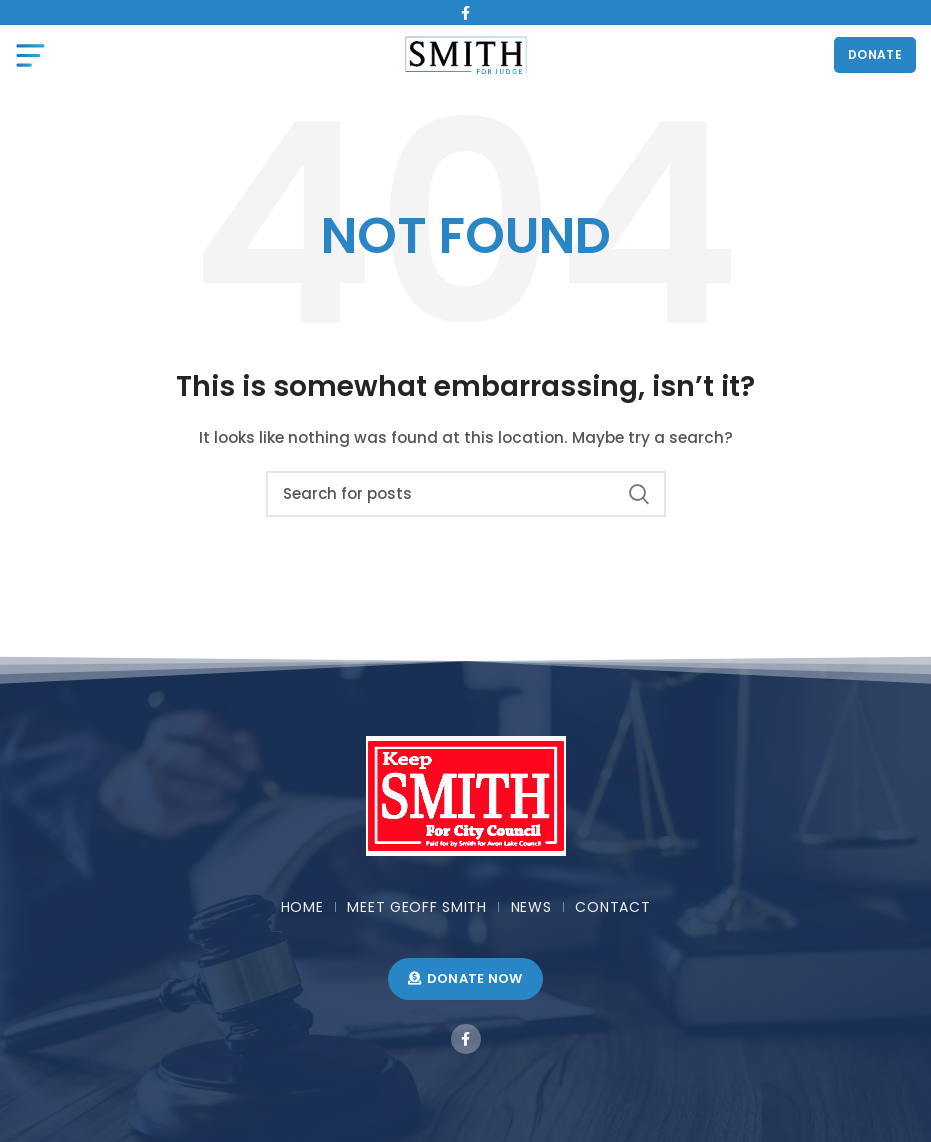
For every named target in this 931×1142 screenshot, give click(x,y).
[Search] (466, 494)
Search (639, 494)
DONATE (875, 54)
